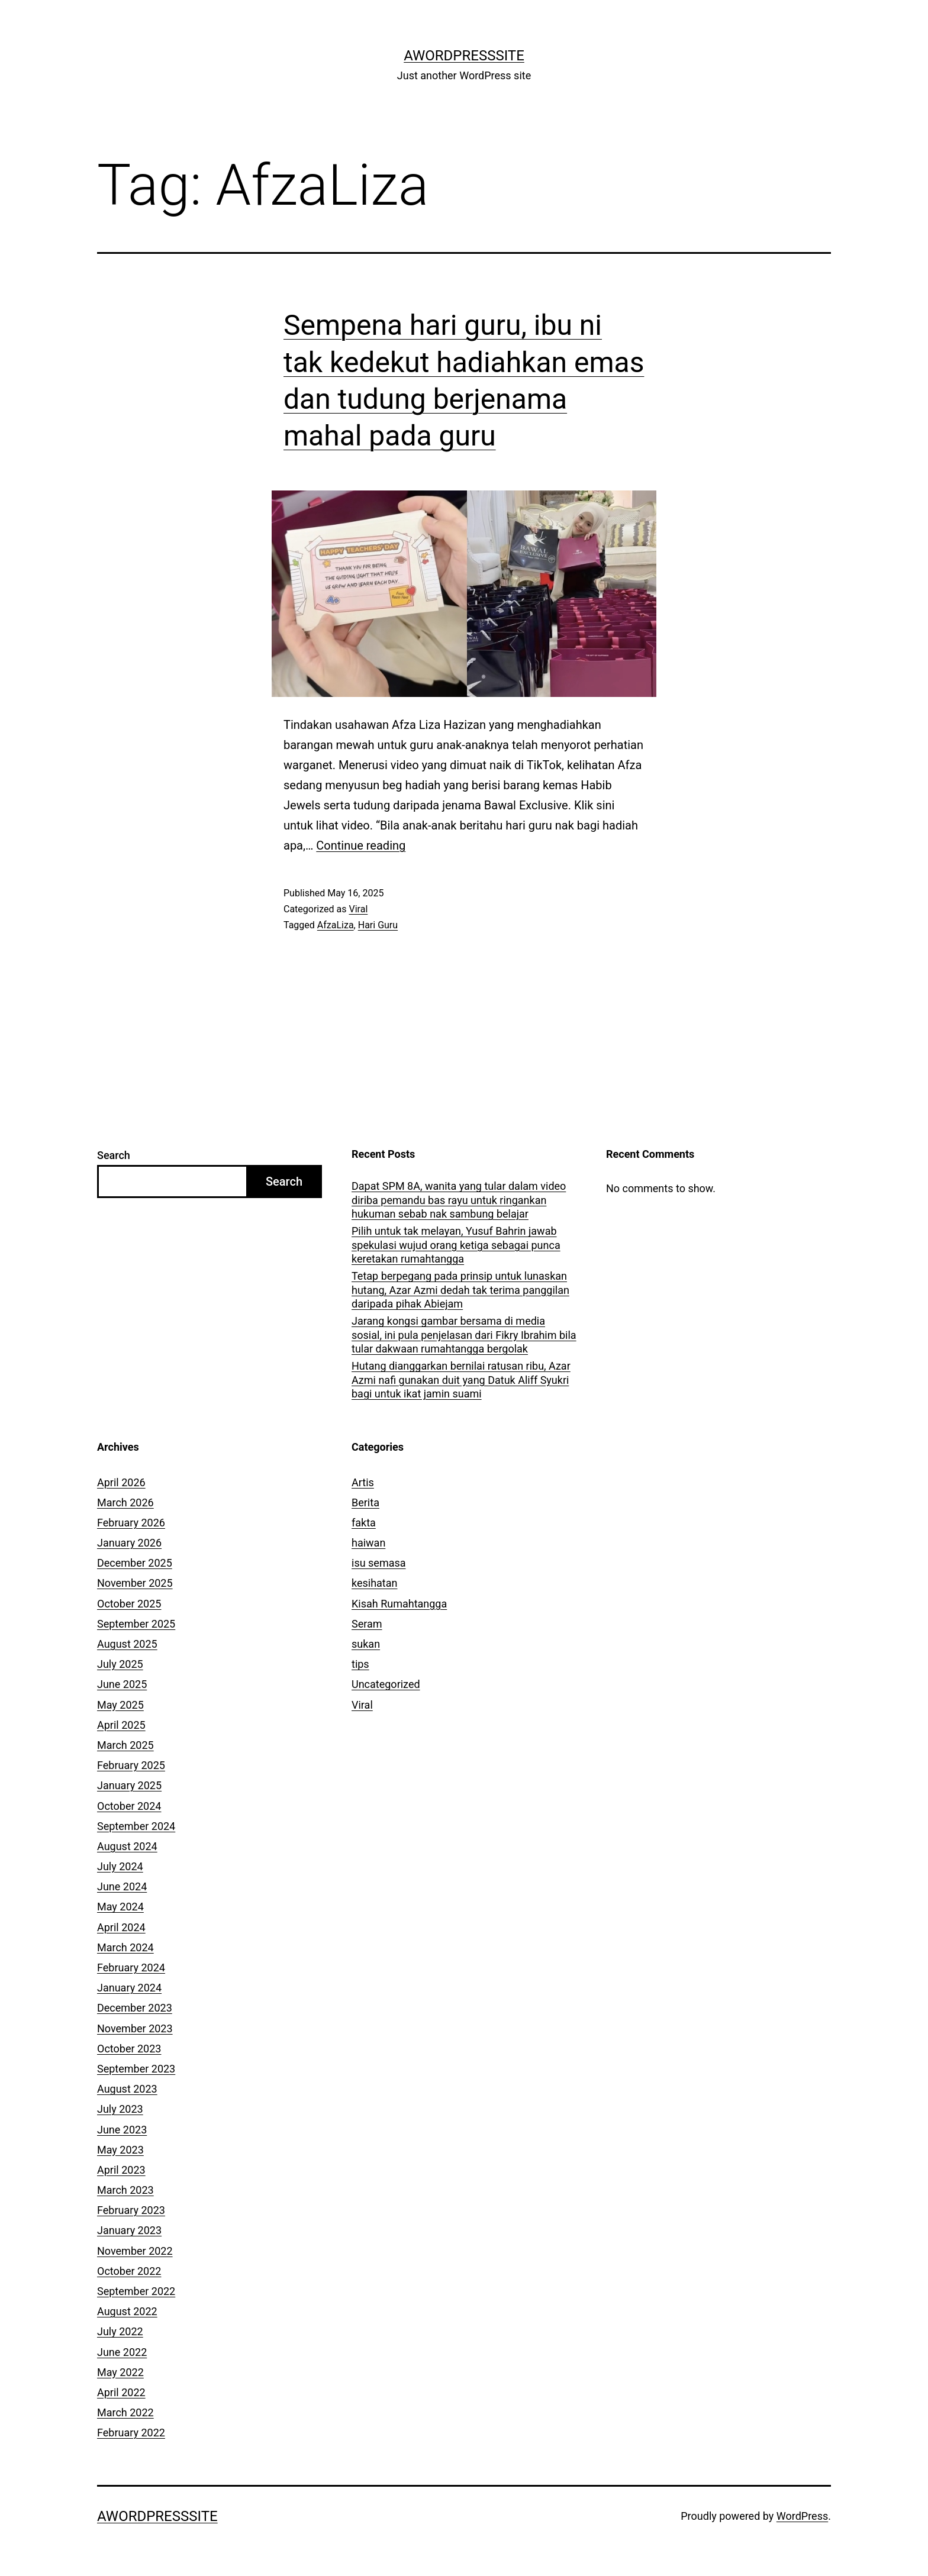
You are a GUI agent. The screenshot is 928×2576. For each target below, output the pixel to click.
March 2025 (125, 1745)
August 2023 (127, 2089)
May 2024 (120, 1906)
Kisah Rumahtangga (399, 1603)
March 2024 (125, 1947)
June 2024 (122, 1886)
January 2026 (129, 1542)
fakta (364, 1522)
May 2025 (120, 1705)
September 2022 (136, 2291)
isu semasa (379, 1563)
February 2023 (131, 2210)
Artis (363, 1482)
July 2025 (120, 1664)
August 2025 (127, 1644)
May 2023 (120, 2150)
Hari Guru (378, 925)
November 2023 (135, 2028)
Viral (358, 909)
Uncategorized (386, 1684)
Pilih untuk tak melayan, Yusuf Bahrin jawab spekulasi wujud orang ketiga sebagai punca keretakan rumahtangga (456, 1245)
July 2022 (120, 2331)
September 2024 (136, 1826)
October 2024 (129, 1806)
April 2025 (121, 1725)
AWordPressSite (464, 55)
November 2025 (135, 1583)
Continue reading (360, 845)
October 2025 (129, 1603)
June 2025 (122, 1684)
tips (360, 1664)
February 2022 (131, 2432)
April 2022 (121, 2392)
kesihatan (374, 1583)
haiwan (368, 1542)
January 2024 (129, 1987)
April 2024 (121, 1927)
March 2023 (125, 2190)
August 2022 (127, 2311)
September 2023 (136, 2068)
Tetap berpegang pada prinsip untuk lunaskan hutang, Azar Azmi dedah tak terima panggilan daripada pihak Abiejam (460, 1290)
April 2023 (121, 2170)
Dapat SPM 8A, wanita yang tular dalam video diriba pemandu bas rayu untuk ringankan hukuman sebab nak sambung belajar (459, 1200)
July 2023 (120, 2109)
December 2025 (134, 1563)
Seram (367, 1624)
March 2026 (125, 1502)
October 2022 (129, 2271)
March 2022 (125, 2412)
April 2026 (121, 1482)
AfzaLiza (335, 925)
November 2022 (135, 2251)
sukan (366, 1644)
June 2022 (122, 2352)
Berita (365, 1502)
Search (113, 1155)
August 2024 (127, 1846)
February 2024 (131, 1967)
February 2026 (131, 1522)
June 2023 (122, 2129)
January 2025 (129, 1785)
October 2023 (129, 2048)
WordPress (802, 2516)
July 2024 (120, 1866)
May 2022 (120, 2372)
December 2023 (134, 2008)
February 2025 (131, 1765)
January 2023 (129, 2230)
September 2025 (136, 1624)
